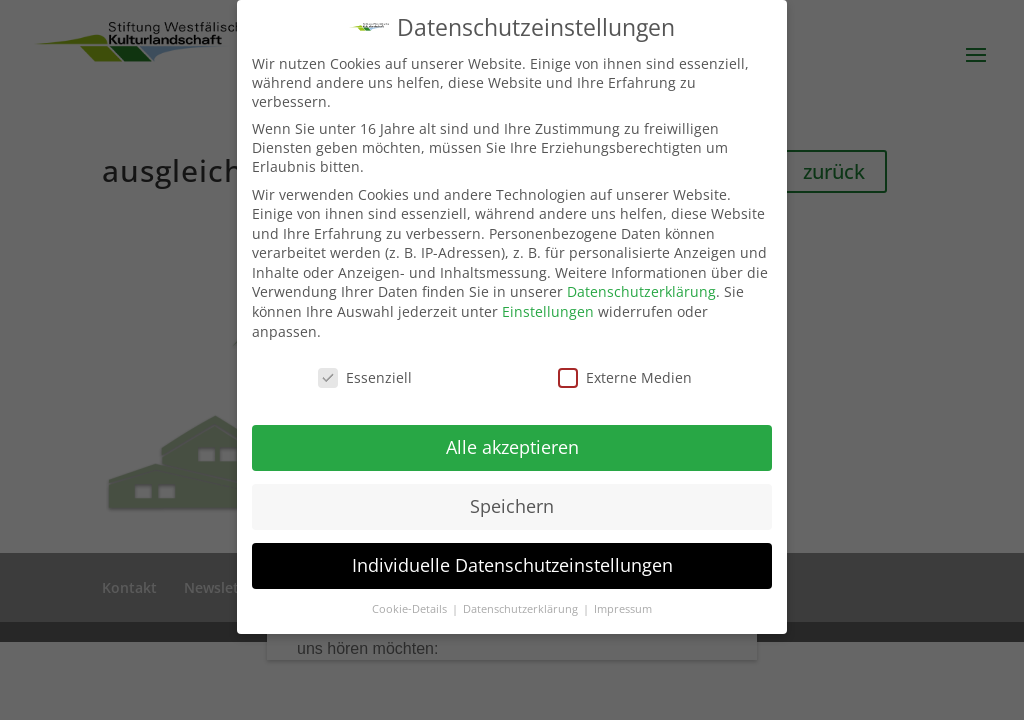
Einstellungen (548, 311)
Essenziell (365, 376)
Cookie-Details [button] (411, 609)
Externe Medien (625, 376)
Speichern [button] (512, 506)
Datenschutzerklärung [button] (522, 609)
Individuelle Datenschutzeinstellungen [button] (512, 565)
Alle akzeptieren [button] (512, 447)
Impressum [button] (623, 609)
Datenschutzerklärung (641, 291)
